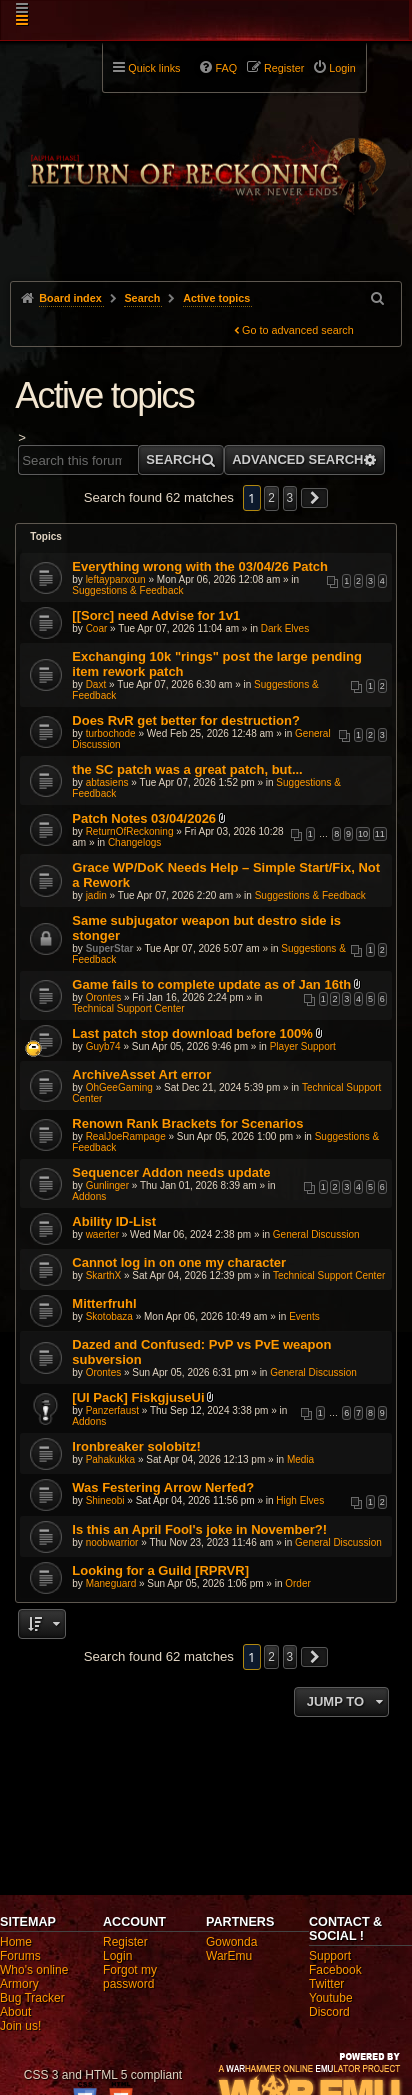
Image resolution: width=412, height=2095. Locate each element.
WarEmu (229, 1956)
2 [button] (271, 498)
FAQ (226, 68)
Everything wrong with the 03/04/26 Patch (200, 566)
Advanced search (297, 459)
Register (125, 1942)
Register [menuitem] (284, 68)
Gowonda (231, 1942)
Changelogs (134, 842)
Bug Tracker (32, 1998)
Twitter (326, 1984)
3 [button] (290, 498)
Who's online (34, 1970)
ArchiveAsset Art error (141, 1074)
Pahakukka (110, 1459)
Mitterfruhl (104, 1303)
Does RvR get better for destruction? (186, 720)
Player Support (303, 1046)
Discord (329, 2012)
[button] (315, 498)
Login (117, 1956)
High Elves (300, 1500)
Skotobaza (109, 1316)
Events (304, 1316)
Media (300, 1459)
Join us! (20, 2026)
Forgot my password (130, 1977)
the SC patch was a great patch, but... (187, 769)
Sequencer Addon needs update (171, 1172)
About (15, 2012)
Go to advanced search (298, 330)
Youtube (331, 1998)
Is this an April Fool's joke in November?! (199, 1529)
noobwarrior (112, 1542)
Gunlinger (107, 1185)
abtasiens (107, 782)
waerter (102, 1234)
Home (16, 1942)
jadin (96, 895)
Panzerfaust (112, 1410)
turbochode (111, 733)
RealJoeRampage (126, 1136)
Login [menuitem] (342, 68)
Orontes (104, 997)
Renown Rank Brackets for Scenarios (187, 1123)
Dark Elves (285, 628)
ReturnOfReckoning (130, 831)
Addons (89, 1196)
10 (363, 834)
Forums (20, 1956)
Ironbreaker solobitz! (136, 1446)
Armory (19, 1984)
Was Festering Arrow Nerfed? (163, 1487)
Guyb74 (103, 1046)
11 (380, 834)
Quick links (154, 68)
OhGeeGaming (119, 1087)
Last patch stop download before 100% (192, 1033)
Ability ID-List (114, 1221)
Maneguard (111, 1583)
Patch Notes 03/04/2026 (144, 818)
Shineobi (105, 1500)
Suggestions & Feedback (127, 590)
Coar (97, 628)
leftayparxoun (116, 579)
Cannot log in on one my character (179, 1262)
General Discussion (316, 1234)
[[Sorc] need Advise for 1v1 (156, 615)
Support (330, 1956)
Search (173, 459)
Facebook (335, 1970)
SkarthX (104, 1275)
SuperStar (110, 948)
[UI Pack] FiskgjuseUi (138, 1397)
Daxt (96, 684)
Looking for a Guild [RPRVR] (160, 1570)
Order (298, 1583)
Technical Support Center (128, 1008)
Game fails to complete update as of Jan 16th (211, 984)
